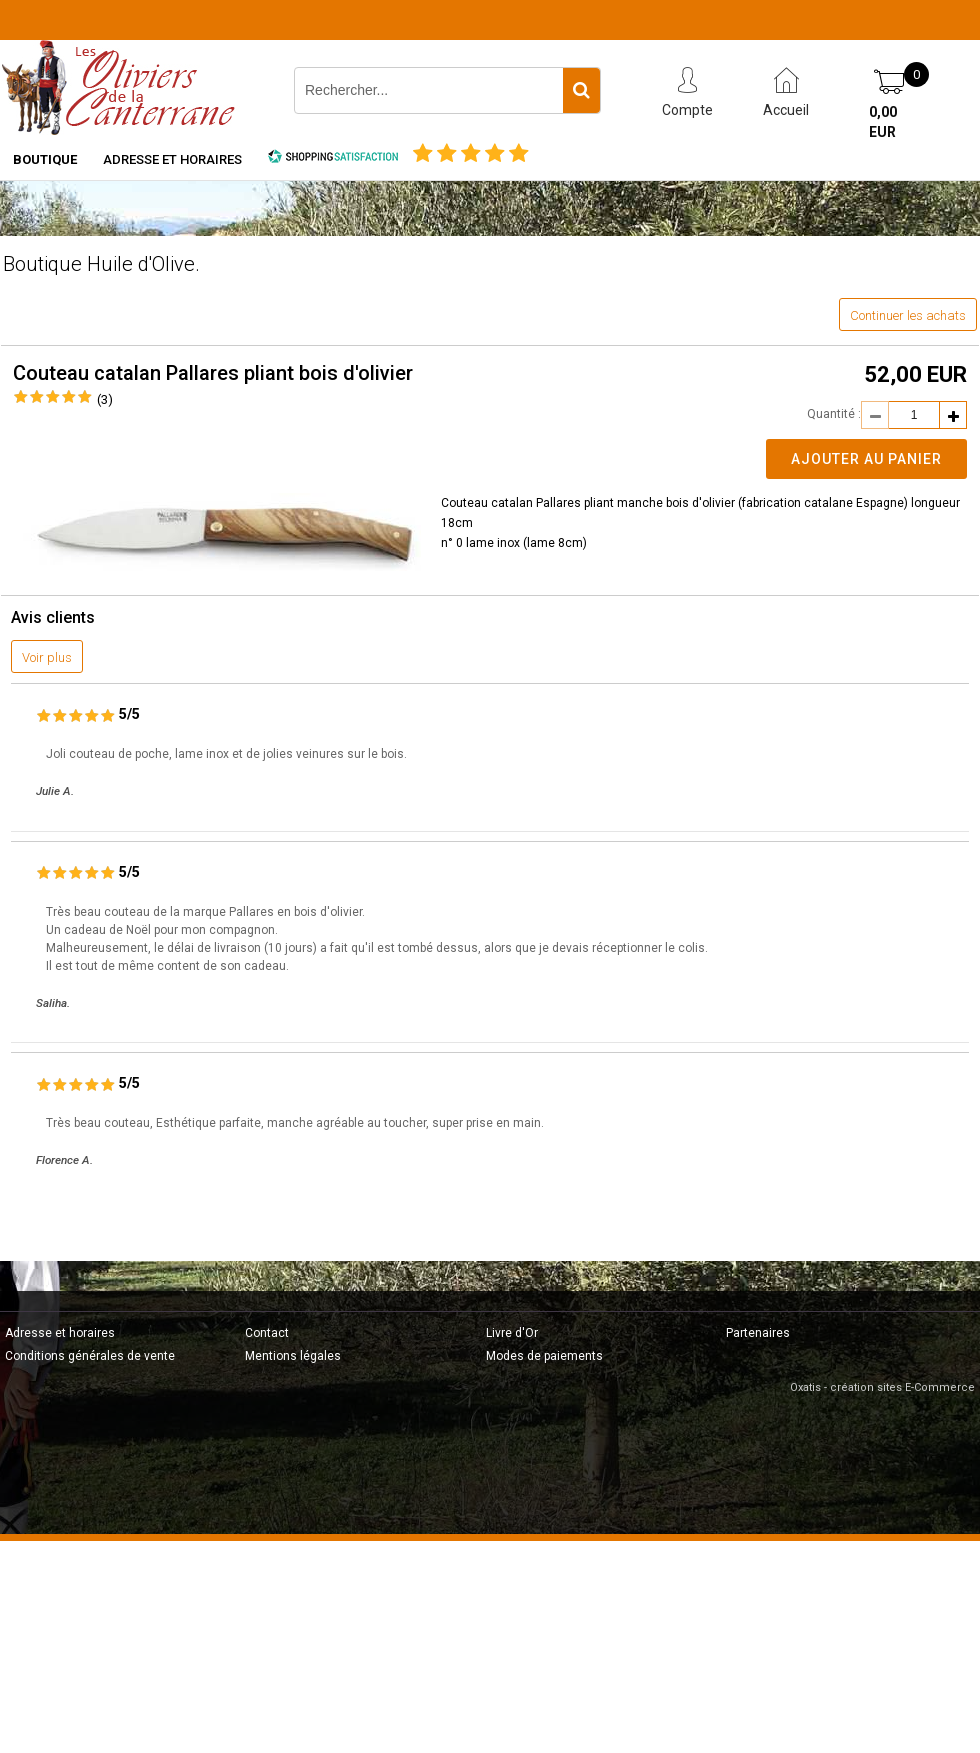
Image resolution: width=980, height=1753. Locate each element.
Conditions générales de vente (90, 1356)
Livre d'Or (512, 1333)
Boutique (45, 159)
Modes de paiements (544, 1356)
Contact (267, 1333)
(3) (105, 399)
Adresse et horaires (172, 159)
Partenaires (758, 1333)
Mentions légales (293, 1356)
